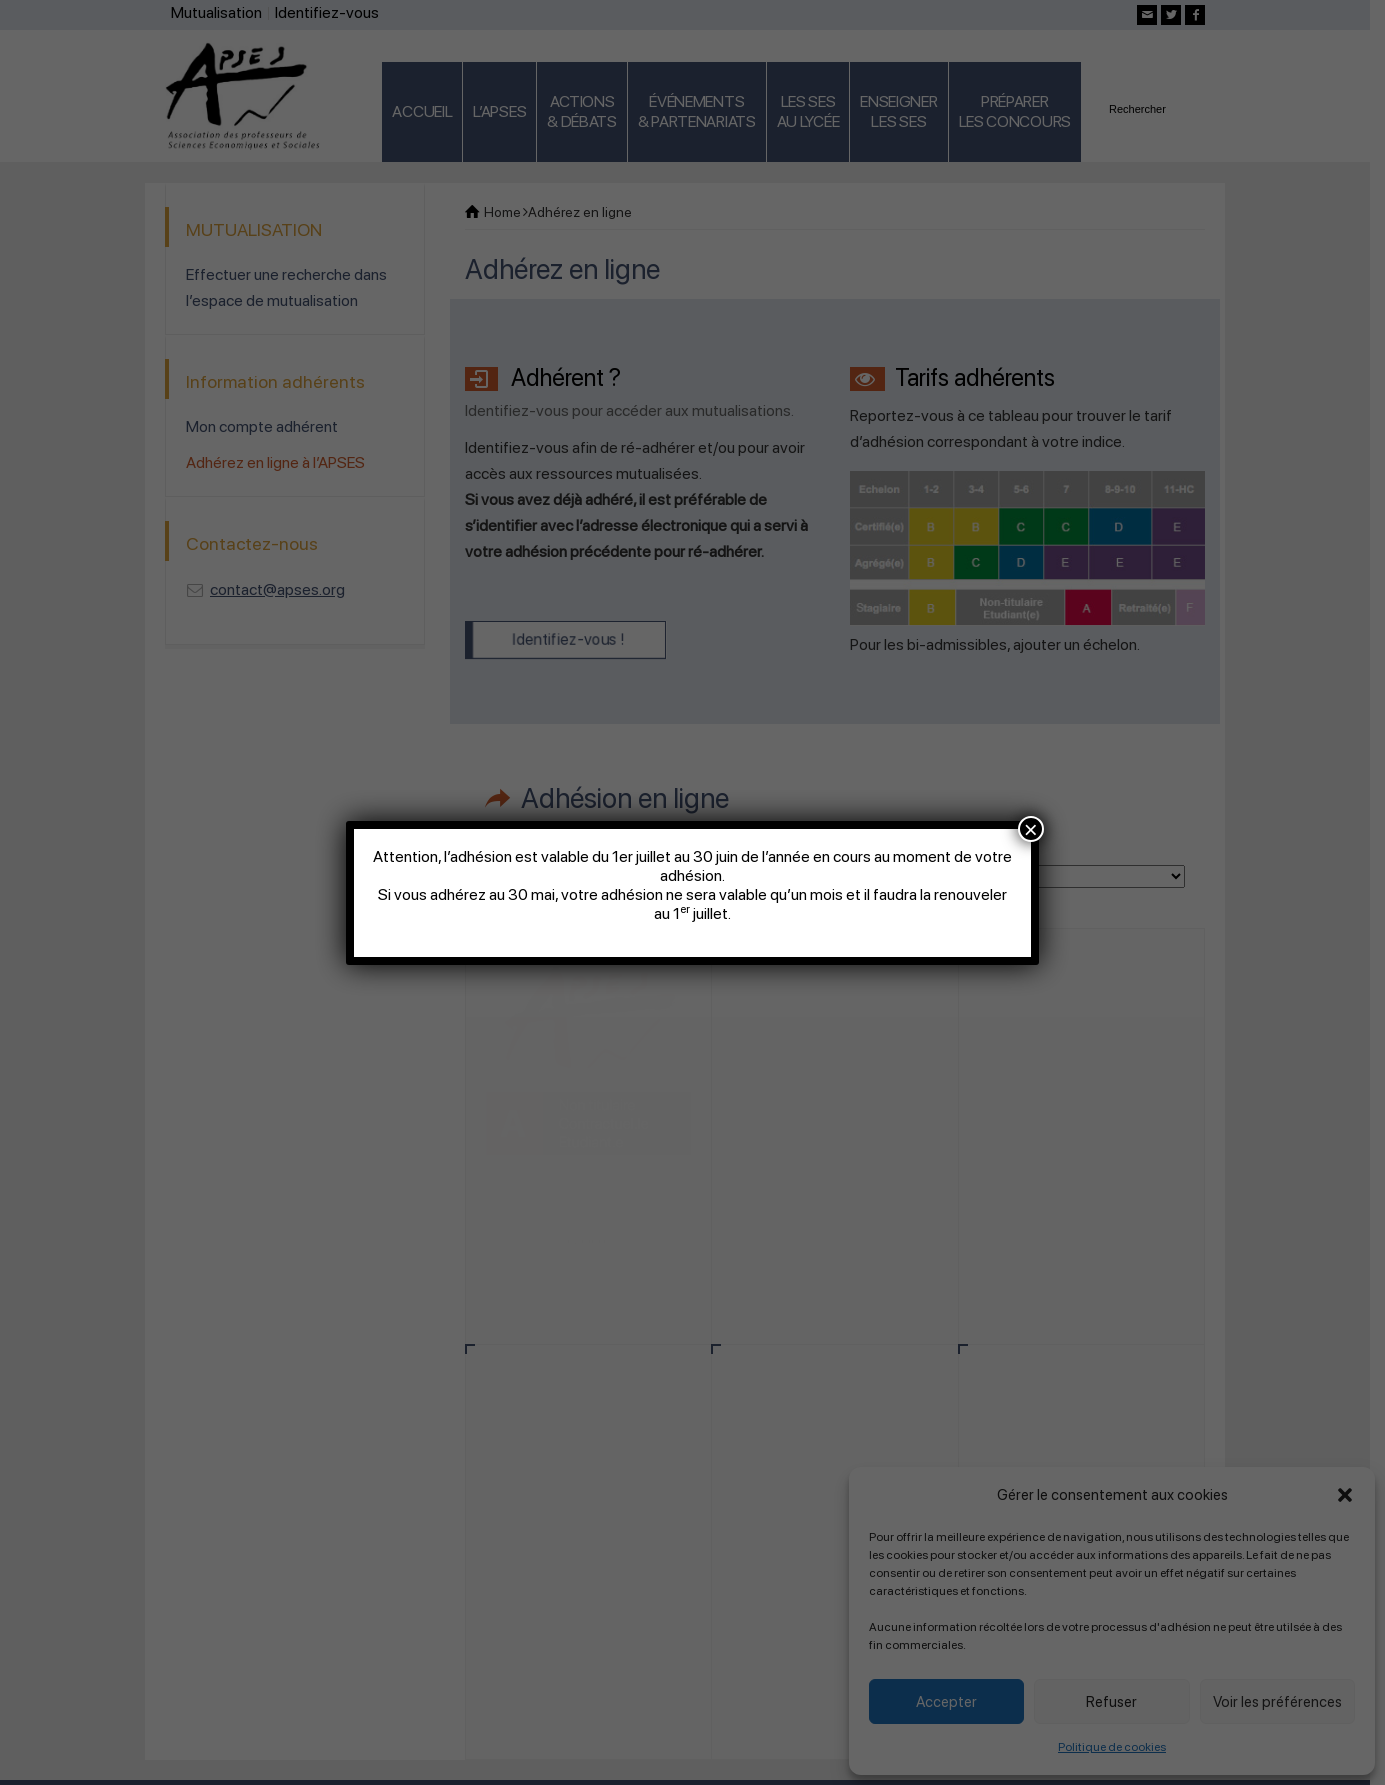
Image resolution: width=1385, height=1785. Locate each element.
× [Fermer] (1031, 829)
